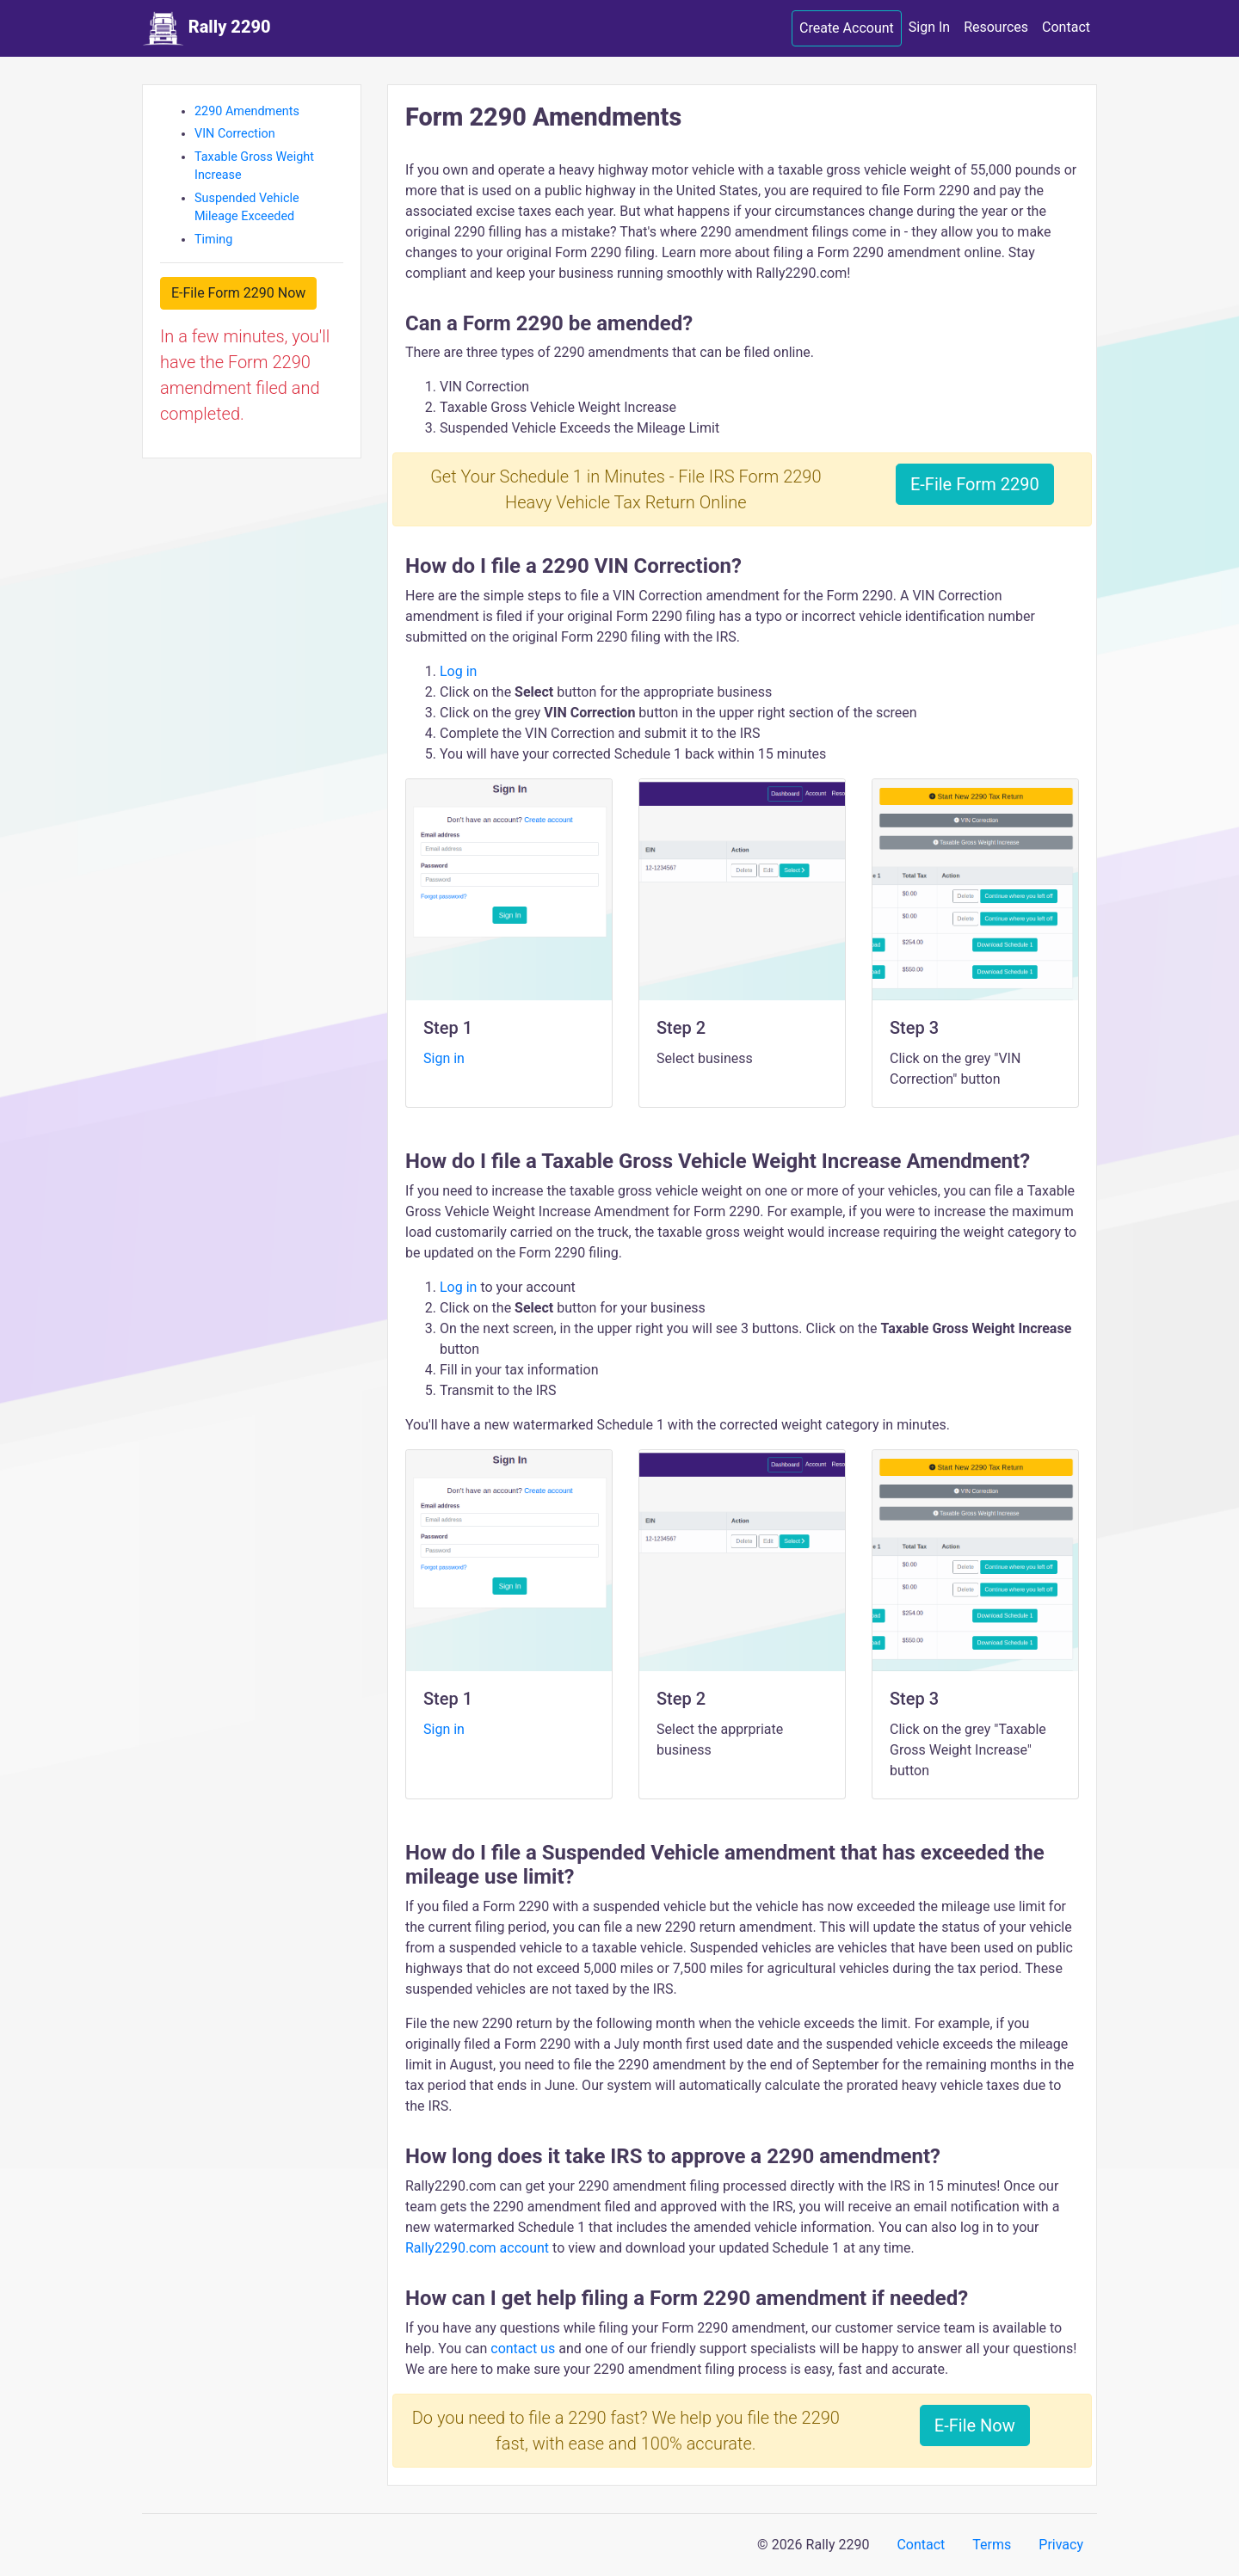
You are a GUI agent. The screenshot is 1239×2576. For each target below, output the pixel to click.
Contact (1066, 27)
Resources (996, 27)
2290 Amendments (246, 111)
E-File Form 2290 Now (238, 293)
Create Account (846, 28)
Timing (213, 239)
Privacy (1061, 2544)
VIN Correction (234, 133)
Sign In (929, 27)
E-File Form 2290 (974, 484)
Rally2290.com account (478, 2248)
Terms (991, 2544)
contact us (522, 2348)
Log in (458, 671)
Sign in (444, 1058)
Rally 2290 (206, 28)
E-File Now (974, 2425)
